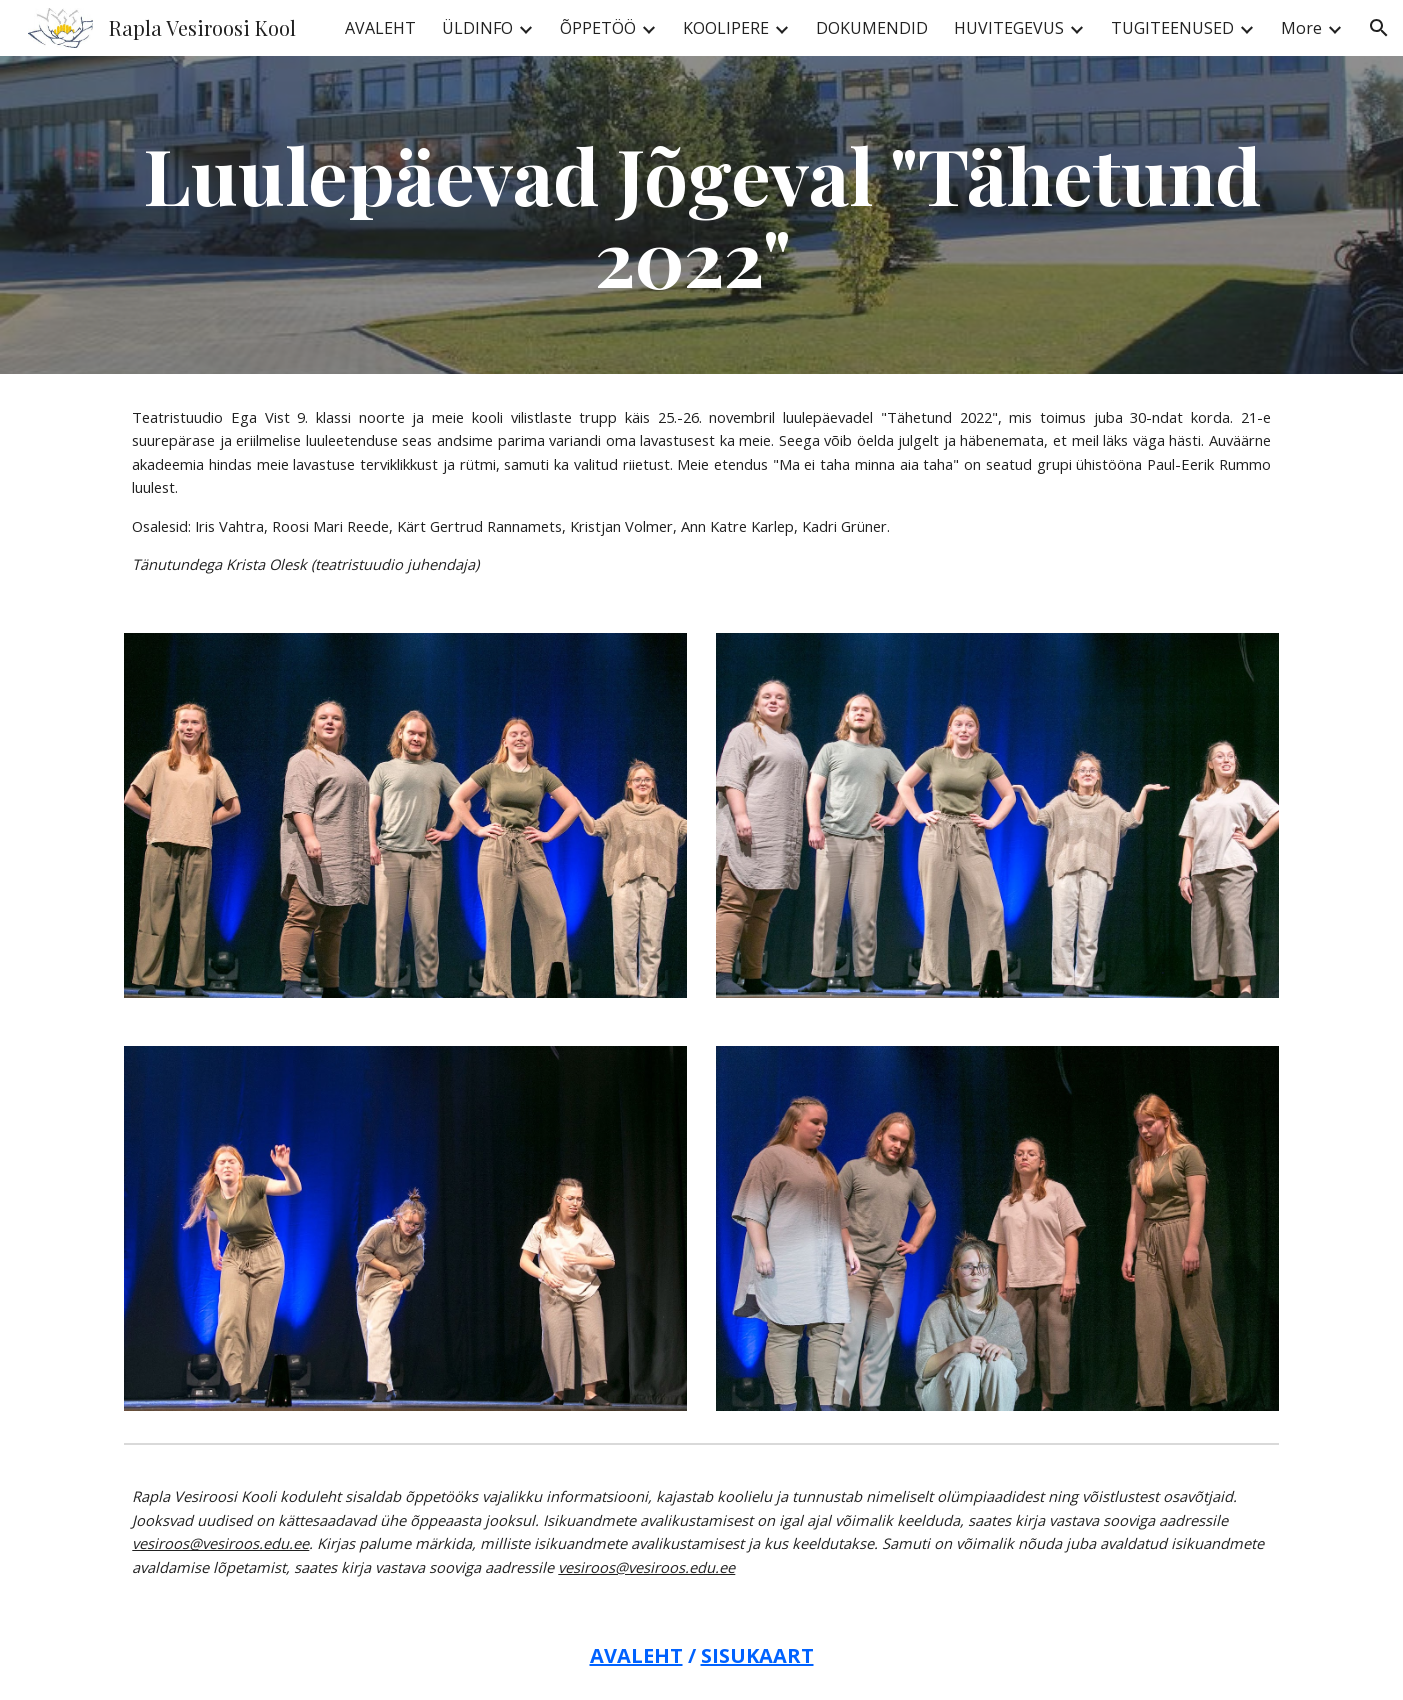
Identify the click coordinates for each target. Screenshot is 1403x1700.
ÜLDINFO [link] (477, 28)
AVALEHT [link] (380, 28)
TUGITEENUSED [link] (1172, 28)
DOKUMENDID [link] (872, 28)
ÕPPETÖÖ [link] (598, 28)
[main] (701, 215)
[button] (1379, 28)
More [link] (1301, 28)
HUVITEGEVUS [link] (1009, 28)
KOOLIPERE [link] (726, 28)
